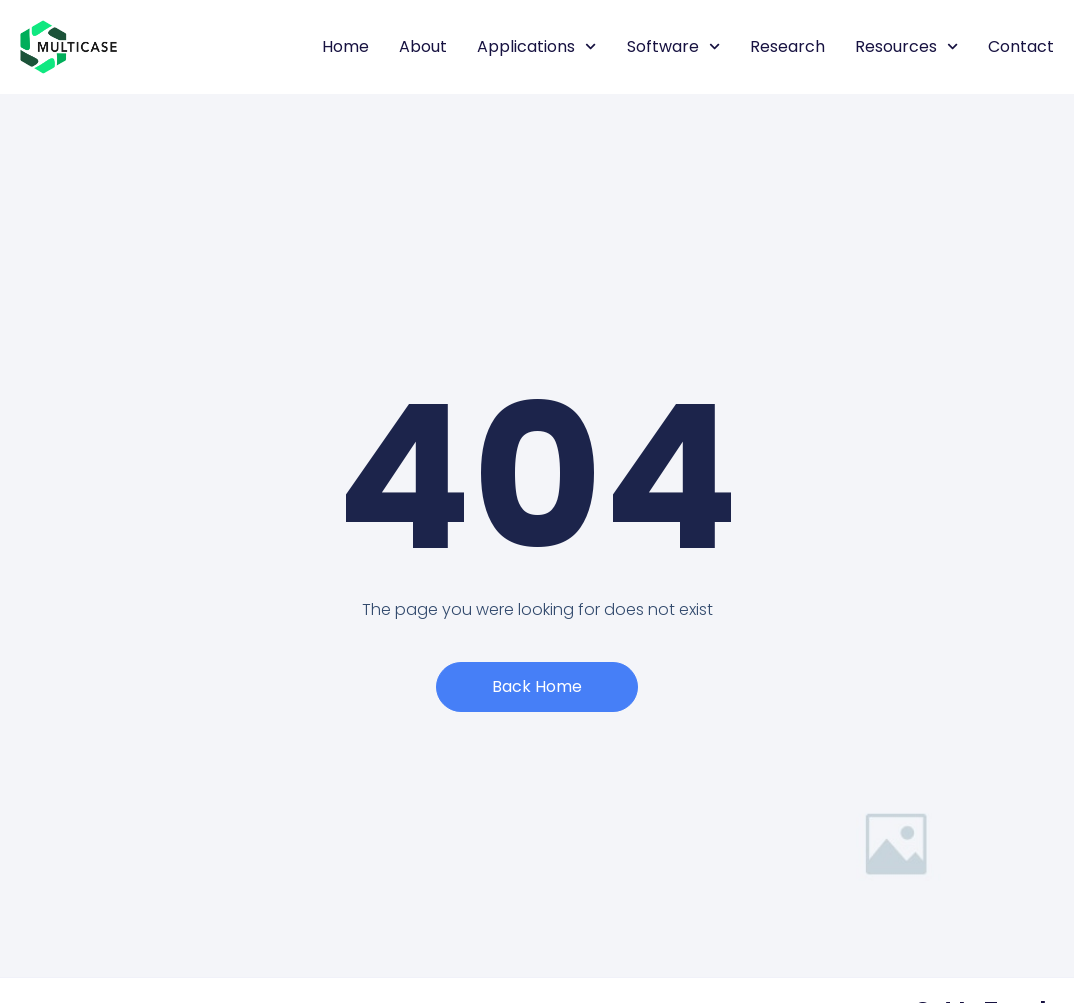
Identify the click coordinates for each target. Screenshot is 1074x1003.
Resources (906, 47)
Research (787, 46)
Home (345, 46)
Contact (1021, 46)
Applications (536, 47)
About (423, 46)
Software (673, 47)
